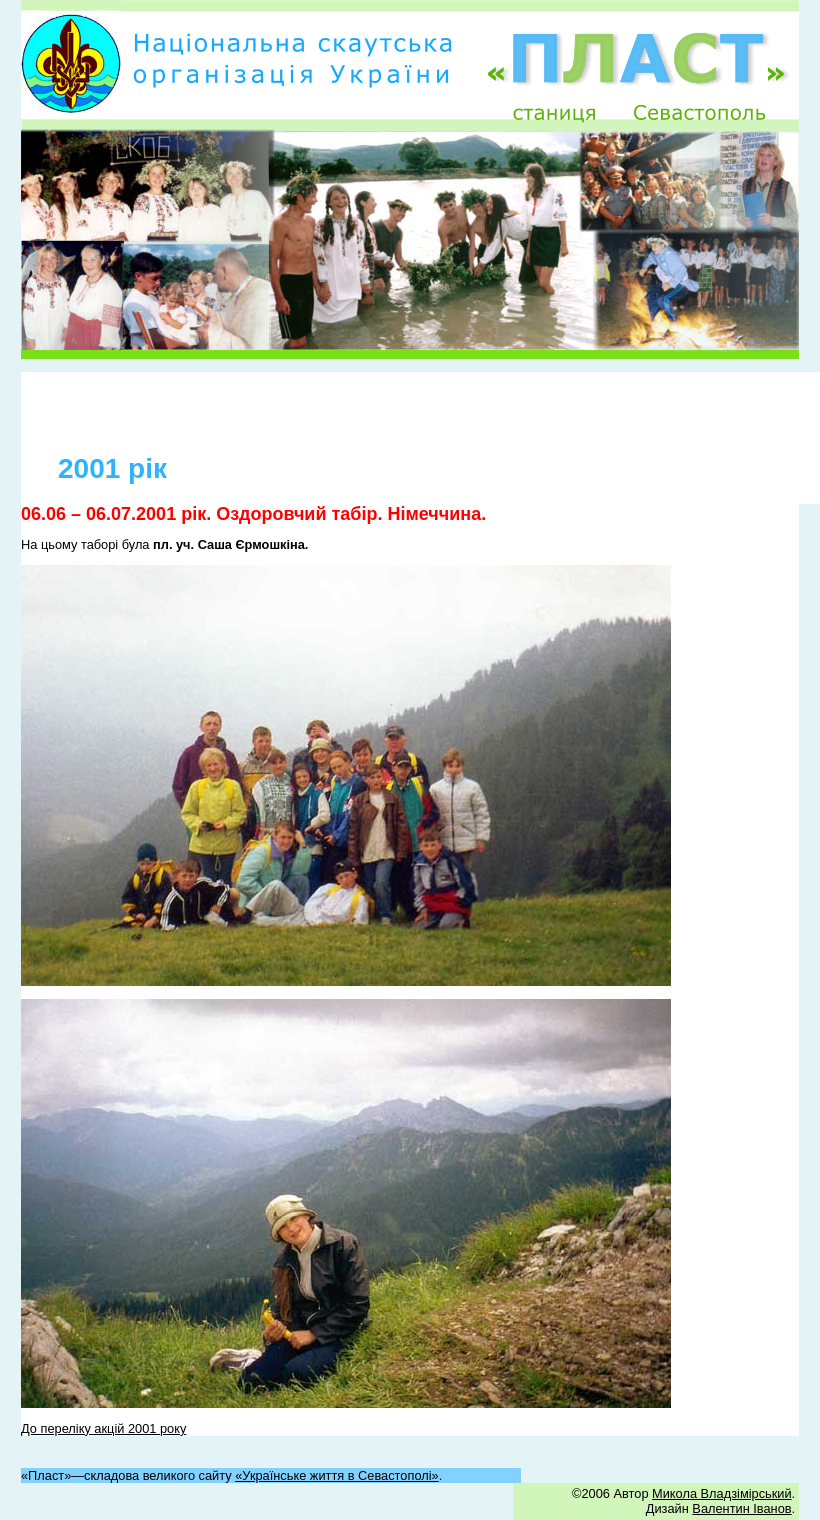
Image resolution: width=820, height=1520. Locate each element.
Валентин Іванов (741, 1508)
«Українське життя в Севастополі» (336, 1475)
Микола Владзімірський (722, 1493)
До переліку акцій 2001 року (103, 1428)
